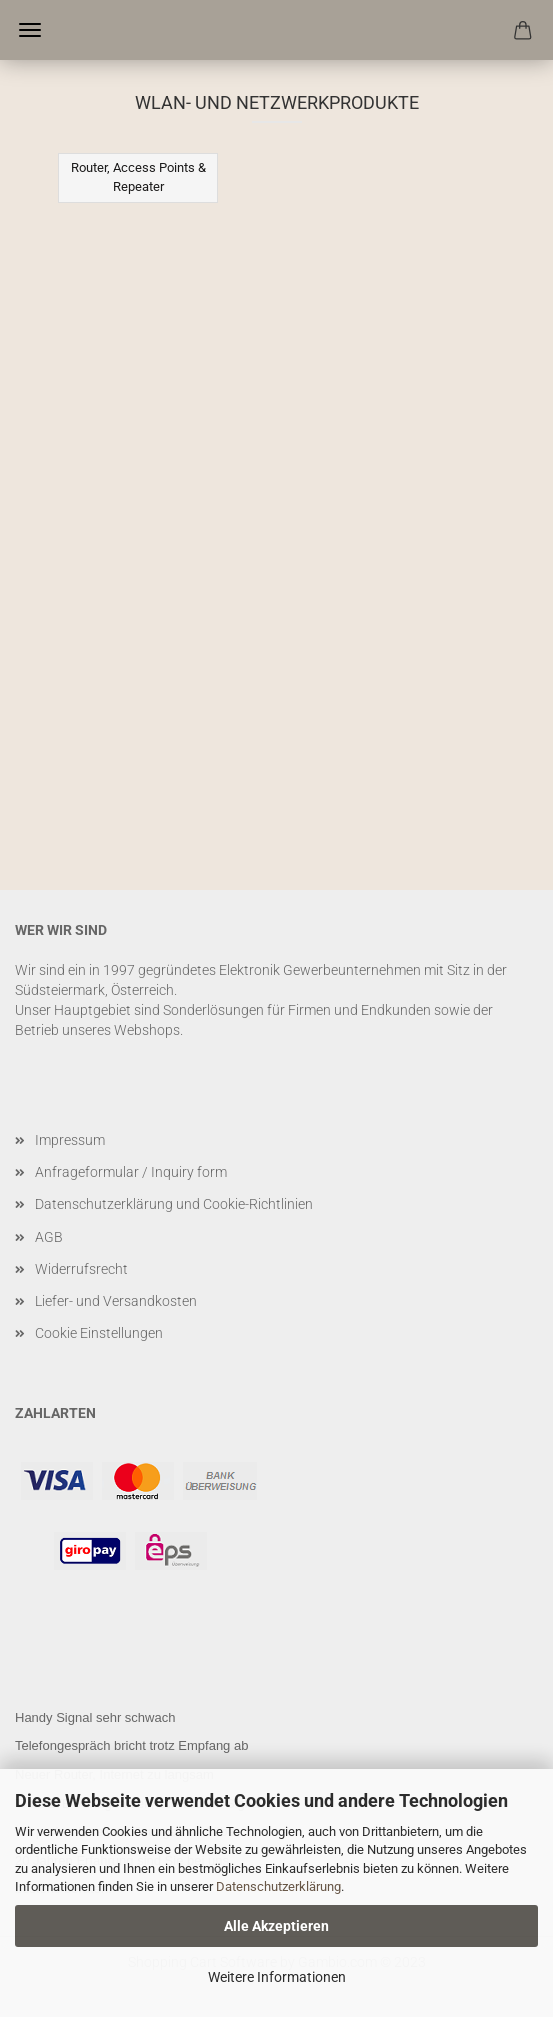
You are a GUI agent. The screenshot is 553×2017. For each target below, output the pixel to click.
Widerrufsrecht (81, 1269)
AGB (49, 1237)
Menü (30, 30)
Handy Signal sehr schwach (95, 1717)
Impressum (70, 1140)
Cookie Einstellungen (99, 1333)
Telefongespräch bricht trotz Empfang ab (131, 1745)
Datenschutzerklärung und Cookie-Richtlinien (174, 1204)
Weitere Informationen (277, 1977)
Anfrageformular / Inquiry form (131, 1172)
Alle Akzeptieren (276, 1926)
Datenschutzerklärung (278, 1886)
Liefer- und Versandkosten (116, 1301)
